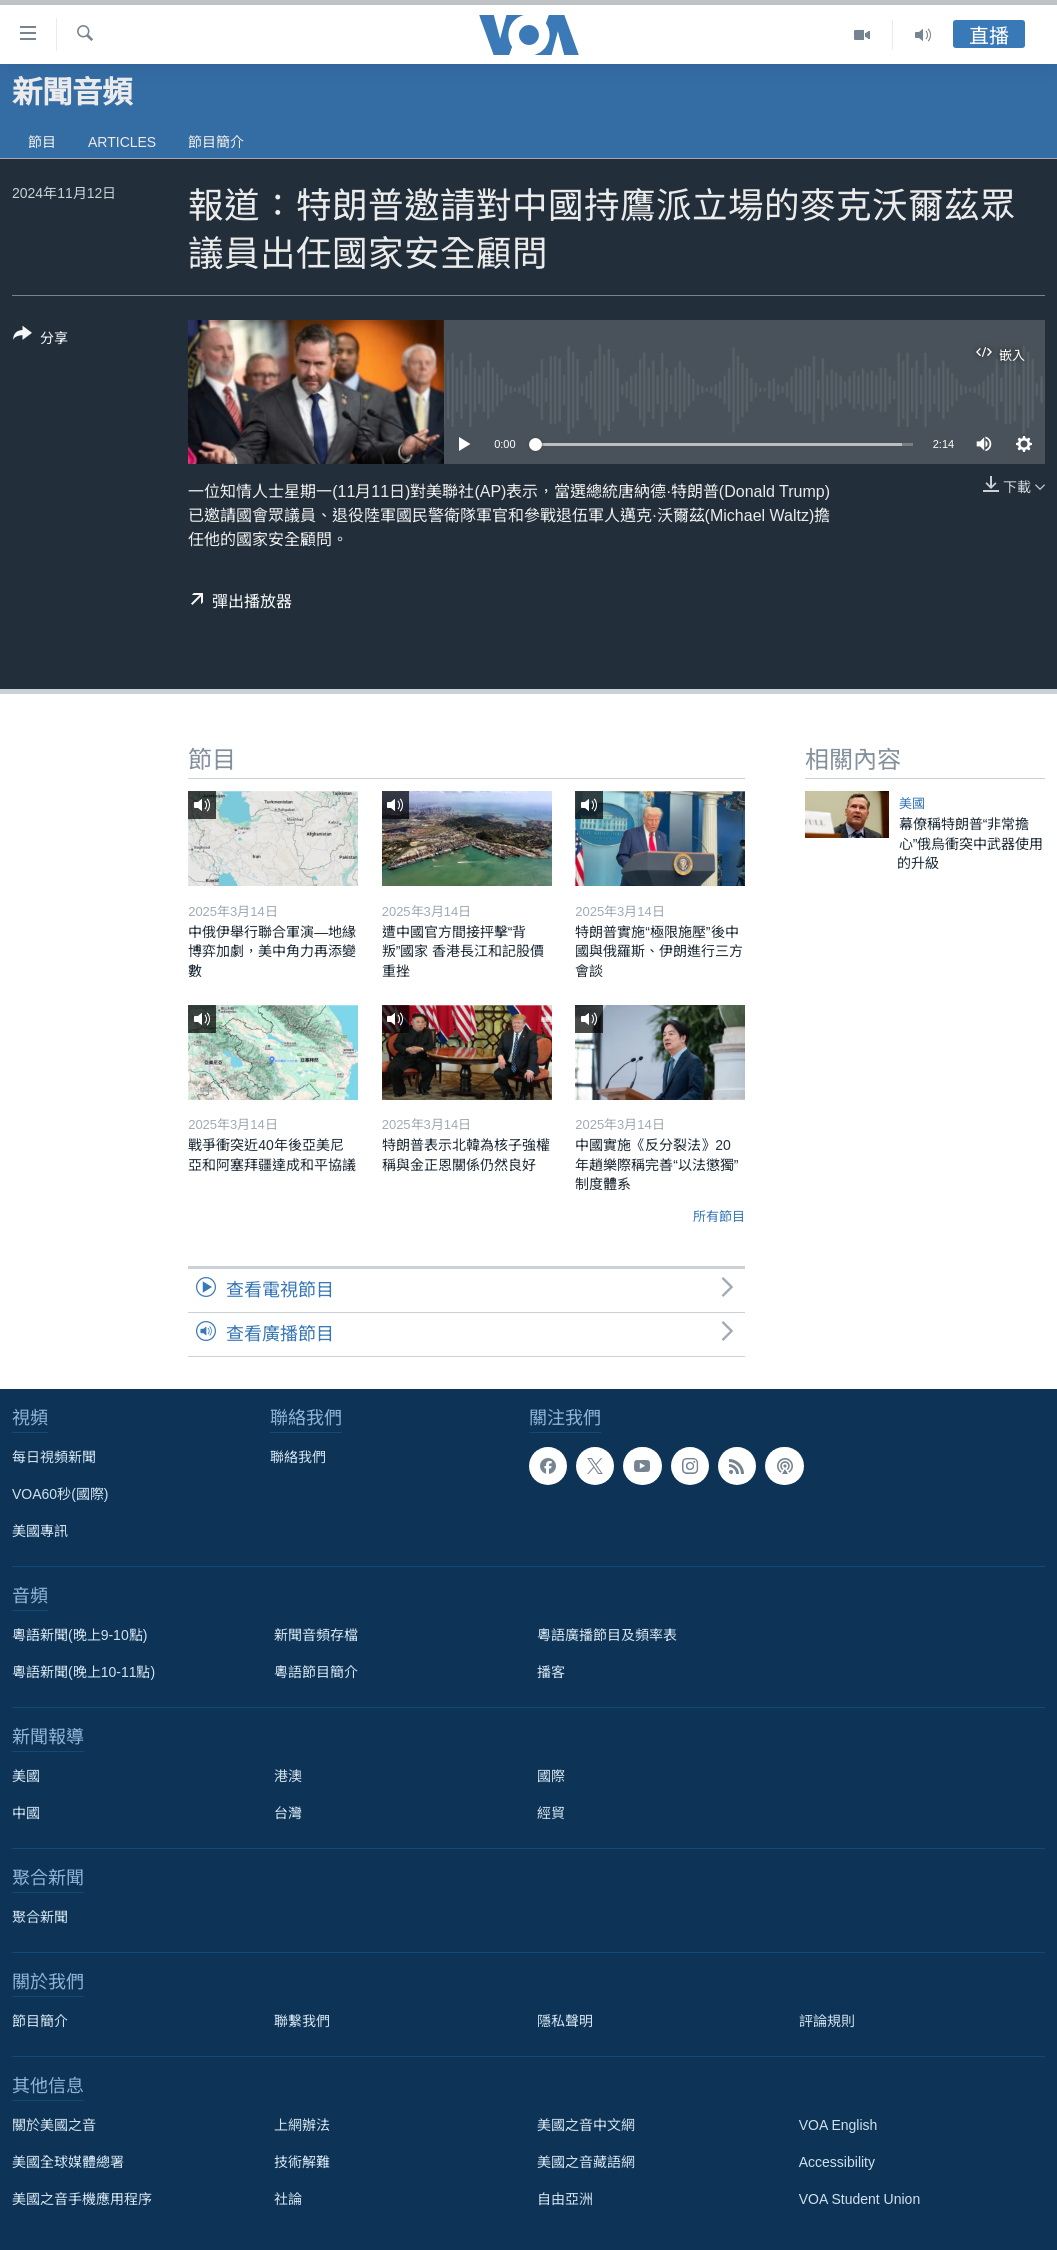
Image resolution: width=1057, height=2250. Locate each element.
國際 (551, 1776)
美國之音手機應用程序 (82, 2199)
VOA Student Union (859, 2199)
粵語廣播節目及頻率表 (607, 1635)
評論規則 (827, 2021)
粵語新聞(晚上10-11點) (83, 1672)
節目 (42, 142)
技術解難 (302, 2162)
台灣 (288, 1813)
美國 (912, 803)
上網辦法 (302, 2125)
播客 (551, 1672)
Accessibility (837, 2162)
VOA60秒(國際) (60, 1494)
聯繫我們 (302, 2021)
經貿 (551, 1813)
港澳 (288, 1776)
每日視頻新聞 (54, 1457)
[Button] (40, 340)
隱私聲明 (565, 2021)
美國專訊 (40, 1531)
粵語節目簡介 (316, 1672)
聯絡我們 (298, 1457)
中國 (26, 1813)
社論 (288, 2199)
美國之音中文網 (586, 2125)
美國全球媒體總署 (68, 2162)
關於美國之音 (54, 2125)
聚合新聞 (40, 1917)
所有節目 (719, 1216)
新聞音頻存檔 (316, 1635)
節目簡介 (216, 142)
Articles (122, 142)
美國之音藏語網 (586, 2162)
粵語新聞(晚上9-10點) (79, 1635)
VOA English (838, 2125)
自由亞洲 (565, 2199)
